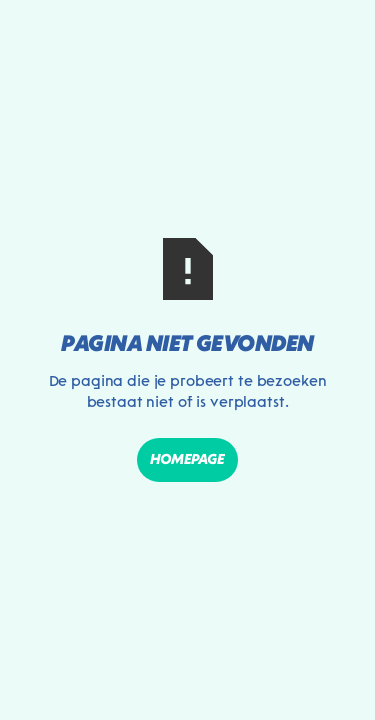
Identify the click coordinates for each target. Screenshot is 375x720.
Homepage (187, 459)
